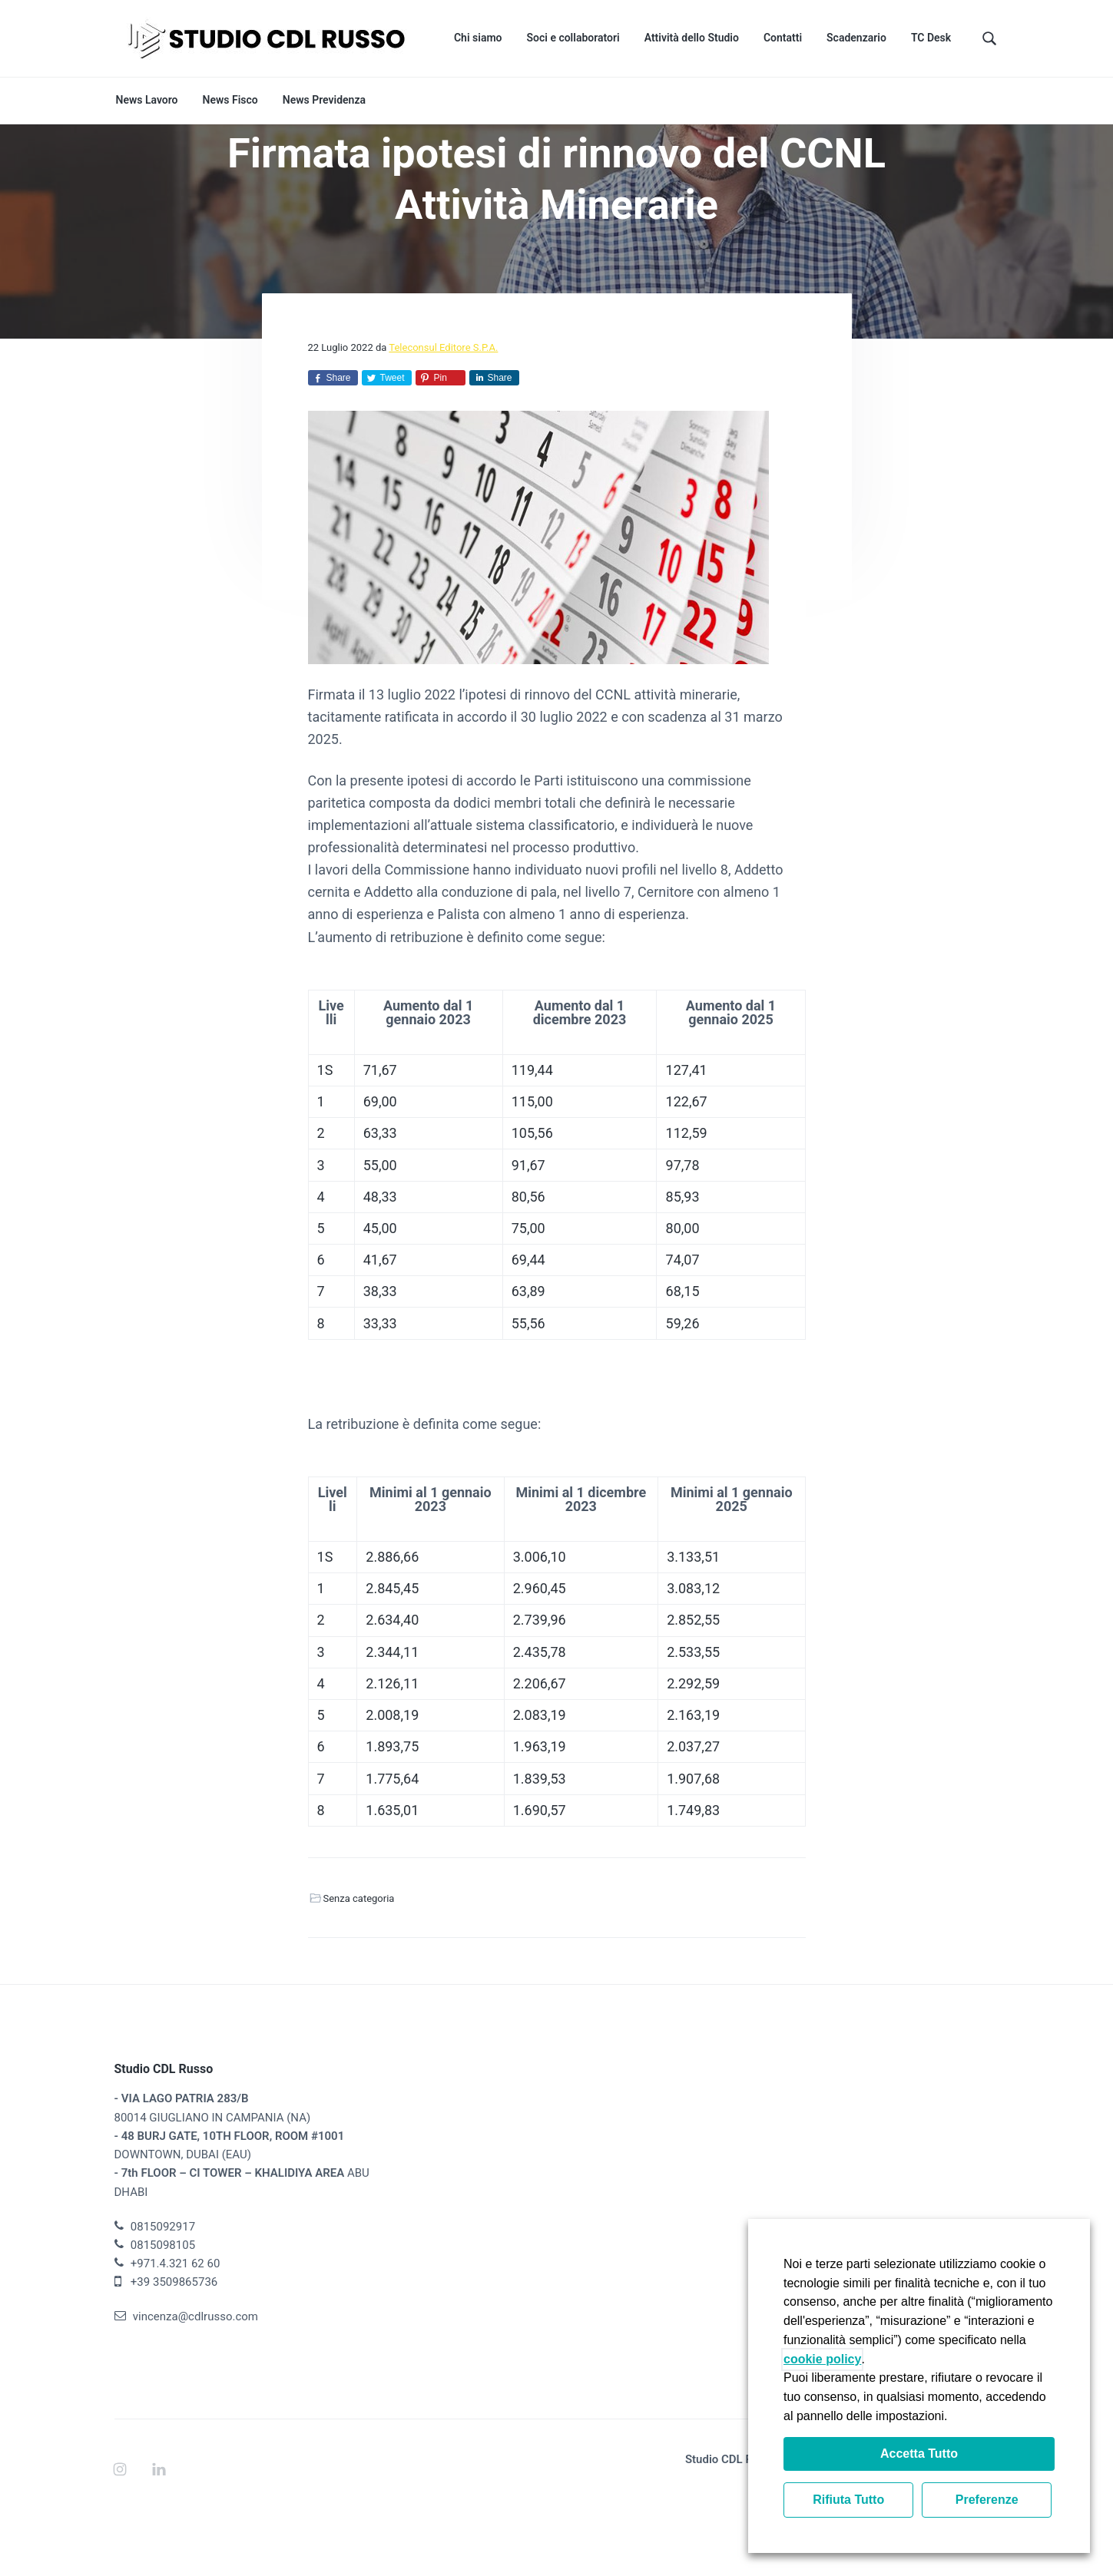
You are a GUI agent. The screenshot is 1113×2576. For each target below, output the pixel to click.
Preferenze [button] (987, 2499)
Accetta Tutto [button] (919, 2453)
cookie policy (822, 2359)
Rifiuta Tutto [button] (848, 2499)
